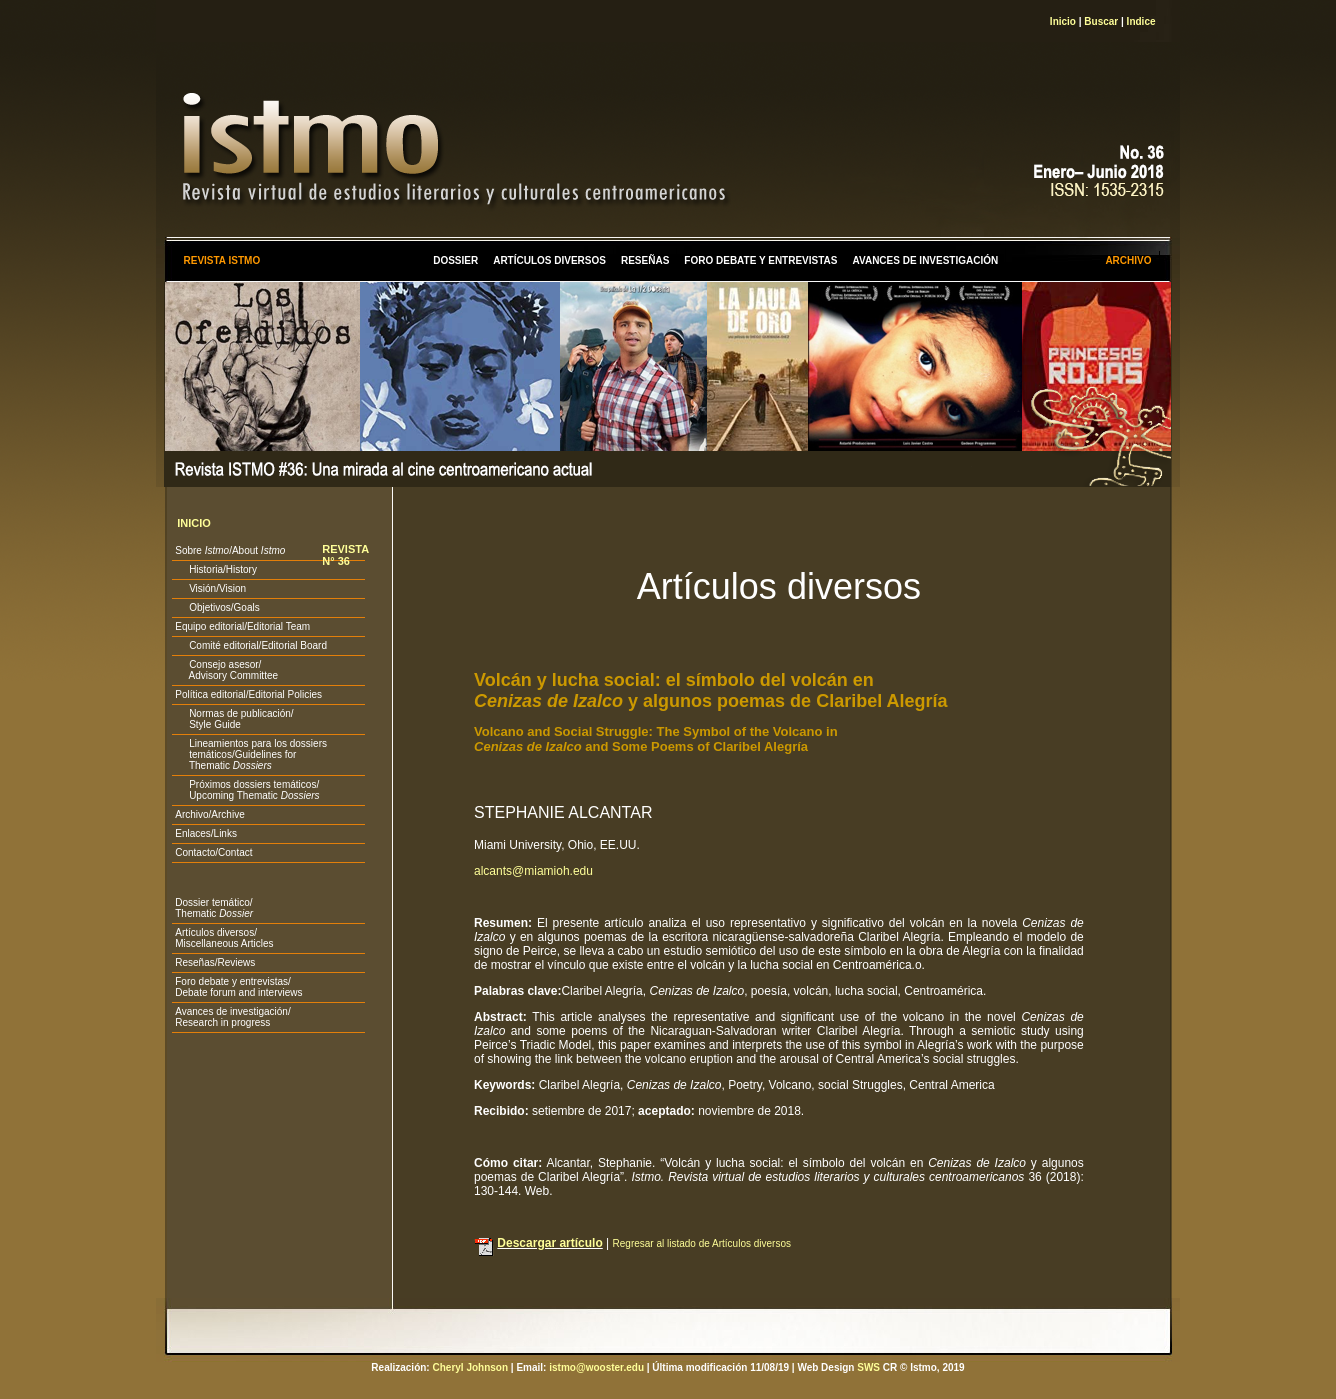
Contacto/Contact (213, 852)
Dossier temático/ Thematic (214, 908)
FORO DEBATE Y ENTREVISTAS (760, 260)
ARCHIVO (1128, 260)
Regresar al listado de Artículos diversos (702, 1243)
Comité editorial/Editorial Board (251, 645)
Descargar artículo (549, 1243)
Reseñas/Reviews (215, 962)
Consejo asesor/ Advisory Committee (226, 670)
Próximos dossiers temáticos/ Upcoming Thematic (247, 790)
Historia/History (216, 569)
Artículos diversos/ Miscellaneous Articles (224, 938)
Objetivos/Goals (217, 607)
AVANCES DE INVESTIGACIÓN (926, 260)
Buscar (1101, 21)
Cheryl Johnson (470, 1367)
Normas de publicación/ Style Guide (234, 719)
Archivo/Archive (209, 814)
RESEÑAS (645, 260)
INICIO (194, 523)
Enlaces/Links (206, 833)
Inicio (1063, 21)
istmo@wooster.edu (596, 1367)
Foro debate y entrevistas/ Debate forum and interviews (238, 987)
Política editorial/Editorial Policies (248, 694)
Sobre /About (230, 550)
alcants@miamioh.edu (533, 871)
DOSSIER (455, 260)
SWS (868, 1367)
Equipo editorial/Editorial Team (242, 626)
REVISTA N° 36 (345, 555)
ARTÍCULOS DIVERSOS (549, 260)
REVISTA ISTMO (221, 260)
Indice (1141, 21)
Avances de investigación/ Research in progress (232, 1017)
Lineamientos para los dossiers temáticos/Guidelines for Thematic (251, 754)
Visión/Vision (210, 588)
